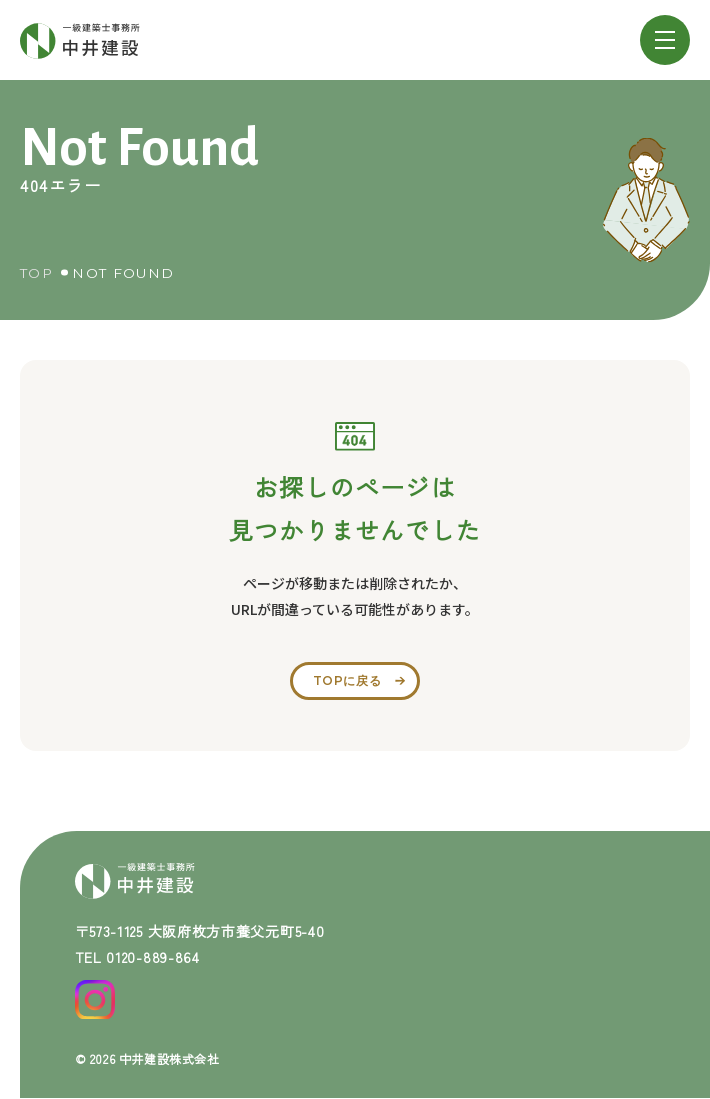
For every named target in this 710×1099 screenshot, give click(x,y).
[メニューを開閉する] (665, 40)
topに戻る (347, 680)
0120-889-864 (152, 957)
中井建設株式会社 (169, 1058)
